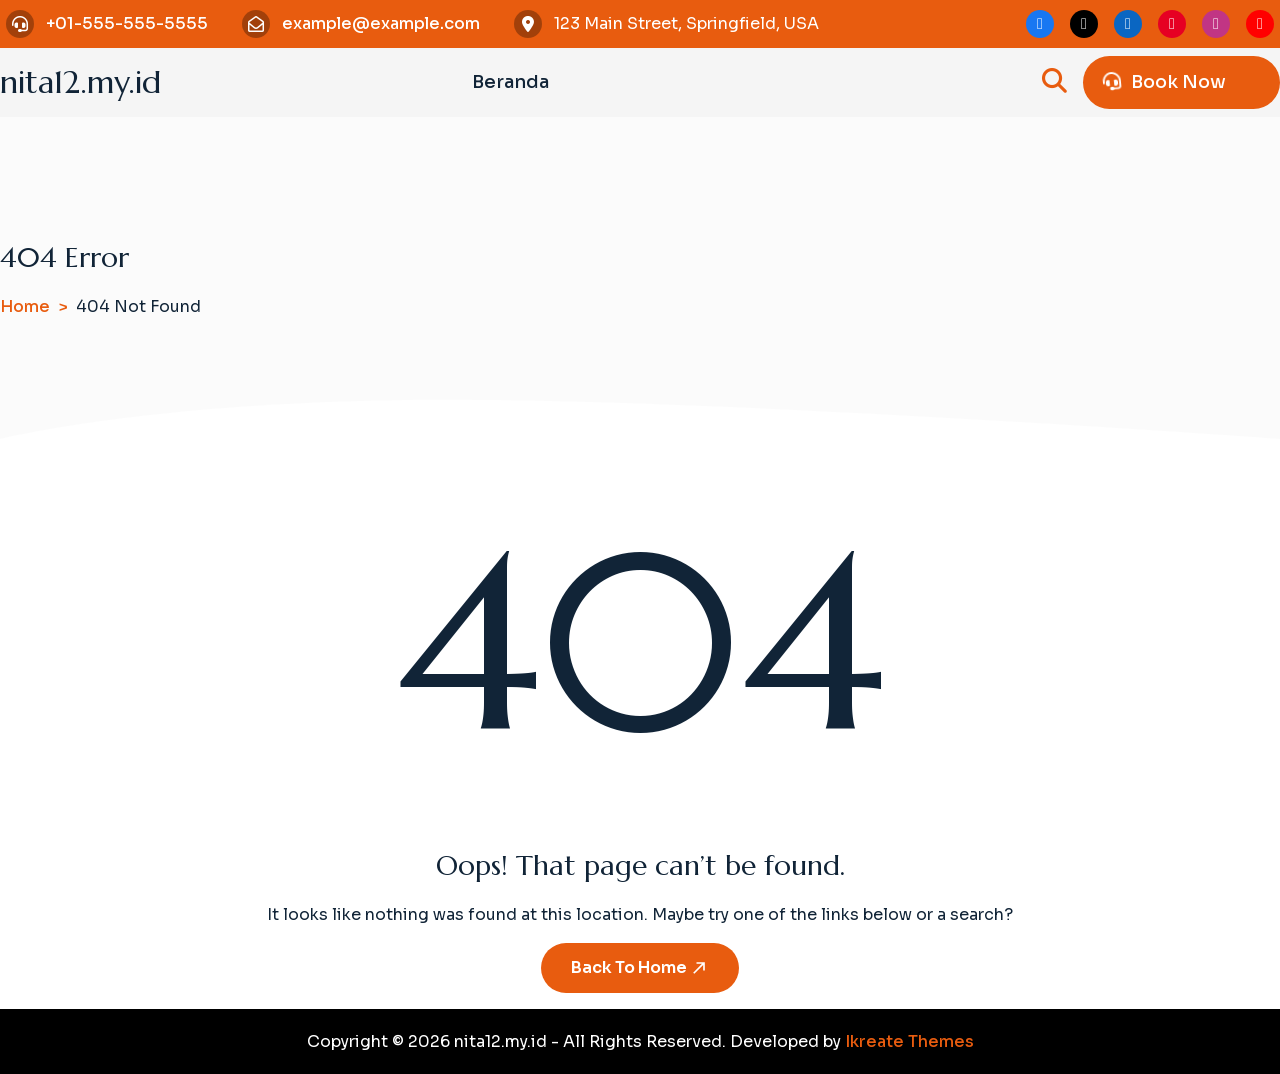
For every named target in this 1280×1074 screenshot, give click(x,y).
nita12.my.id (80, 82)
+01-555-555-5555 (127, 23)
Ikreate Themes (909, 1041)
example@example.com (381, 23)
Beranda (510, 82)
